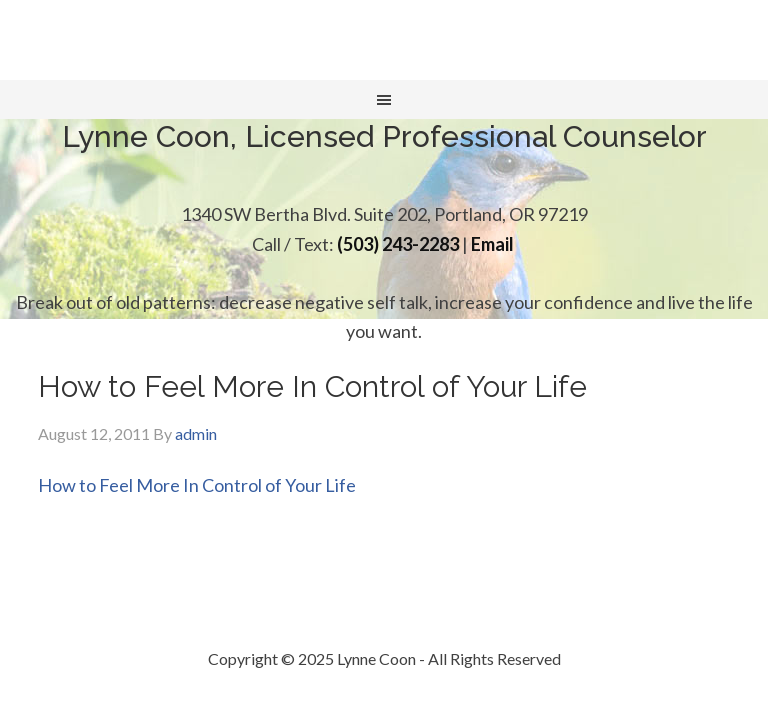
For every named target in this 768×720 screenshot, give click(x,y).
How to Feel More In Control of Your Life (197, 485)
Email (492, 244)
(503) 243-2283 (398, 244)
